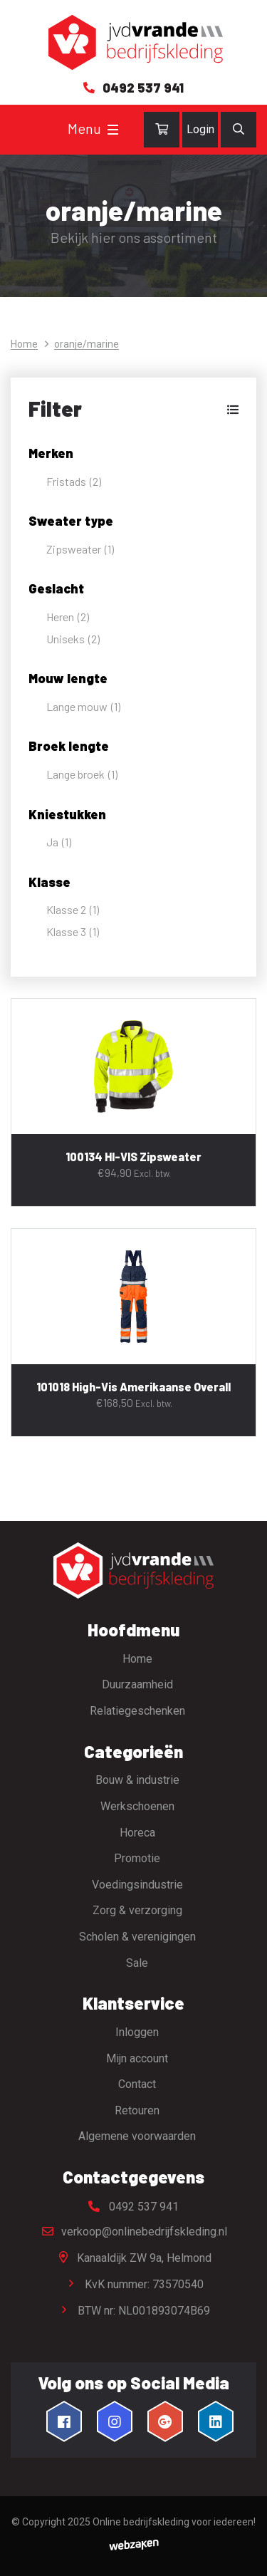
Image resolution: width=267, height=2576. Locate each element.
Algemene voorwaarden (137, 2136)
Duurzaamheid (137, 1684)
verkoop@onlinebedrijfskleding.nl (134, 2231)
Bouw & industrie (137, 1780)
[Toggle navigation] (113, 129)
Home (24, 344)
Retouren (137, 2110)
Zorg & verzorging (137, 1910)
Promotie (137, 1858)
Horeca (137, 1832)
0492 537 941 (133, 2206)
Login (200, 129)
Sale (137, 1963)
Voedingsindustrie (137, 1884)
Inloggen (137, 2032)
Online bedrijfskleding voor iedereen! (174, 2522)
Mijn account (137, 2058)
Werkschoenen (137, 1806)
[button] (133, 408)
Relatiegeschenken (137, 1711)
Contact (137, 2084)
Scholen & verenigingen (137, 1936)
